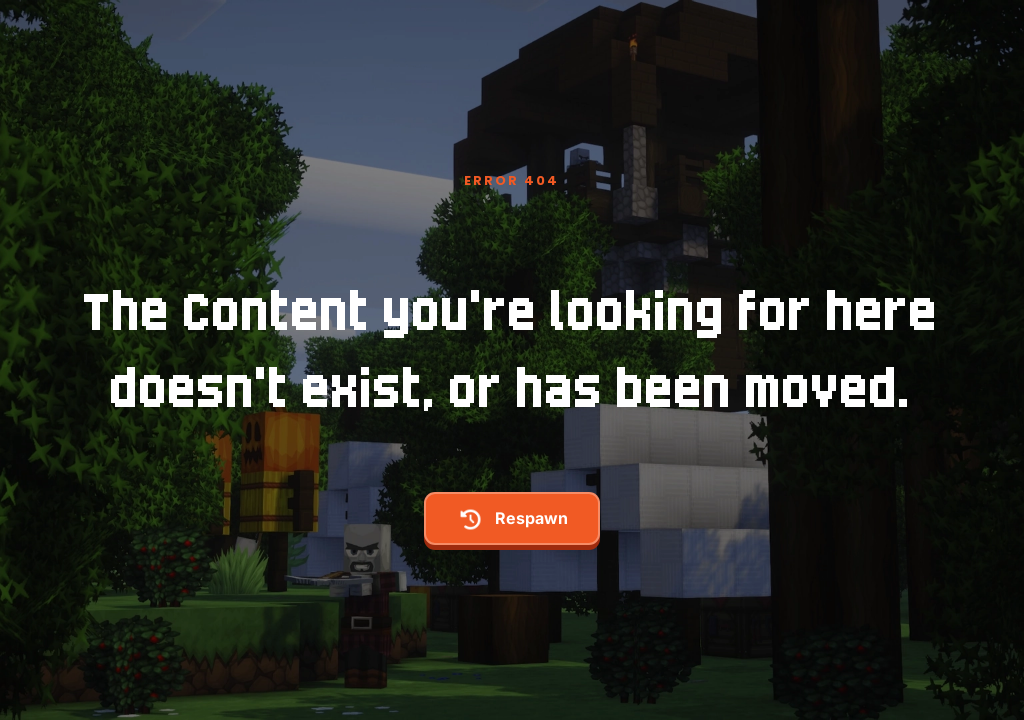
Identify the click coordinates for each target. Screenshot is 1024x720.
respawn (512, 519)
